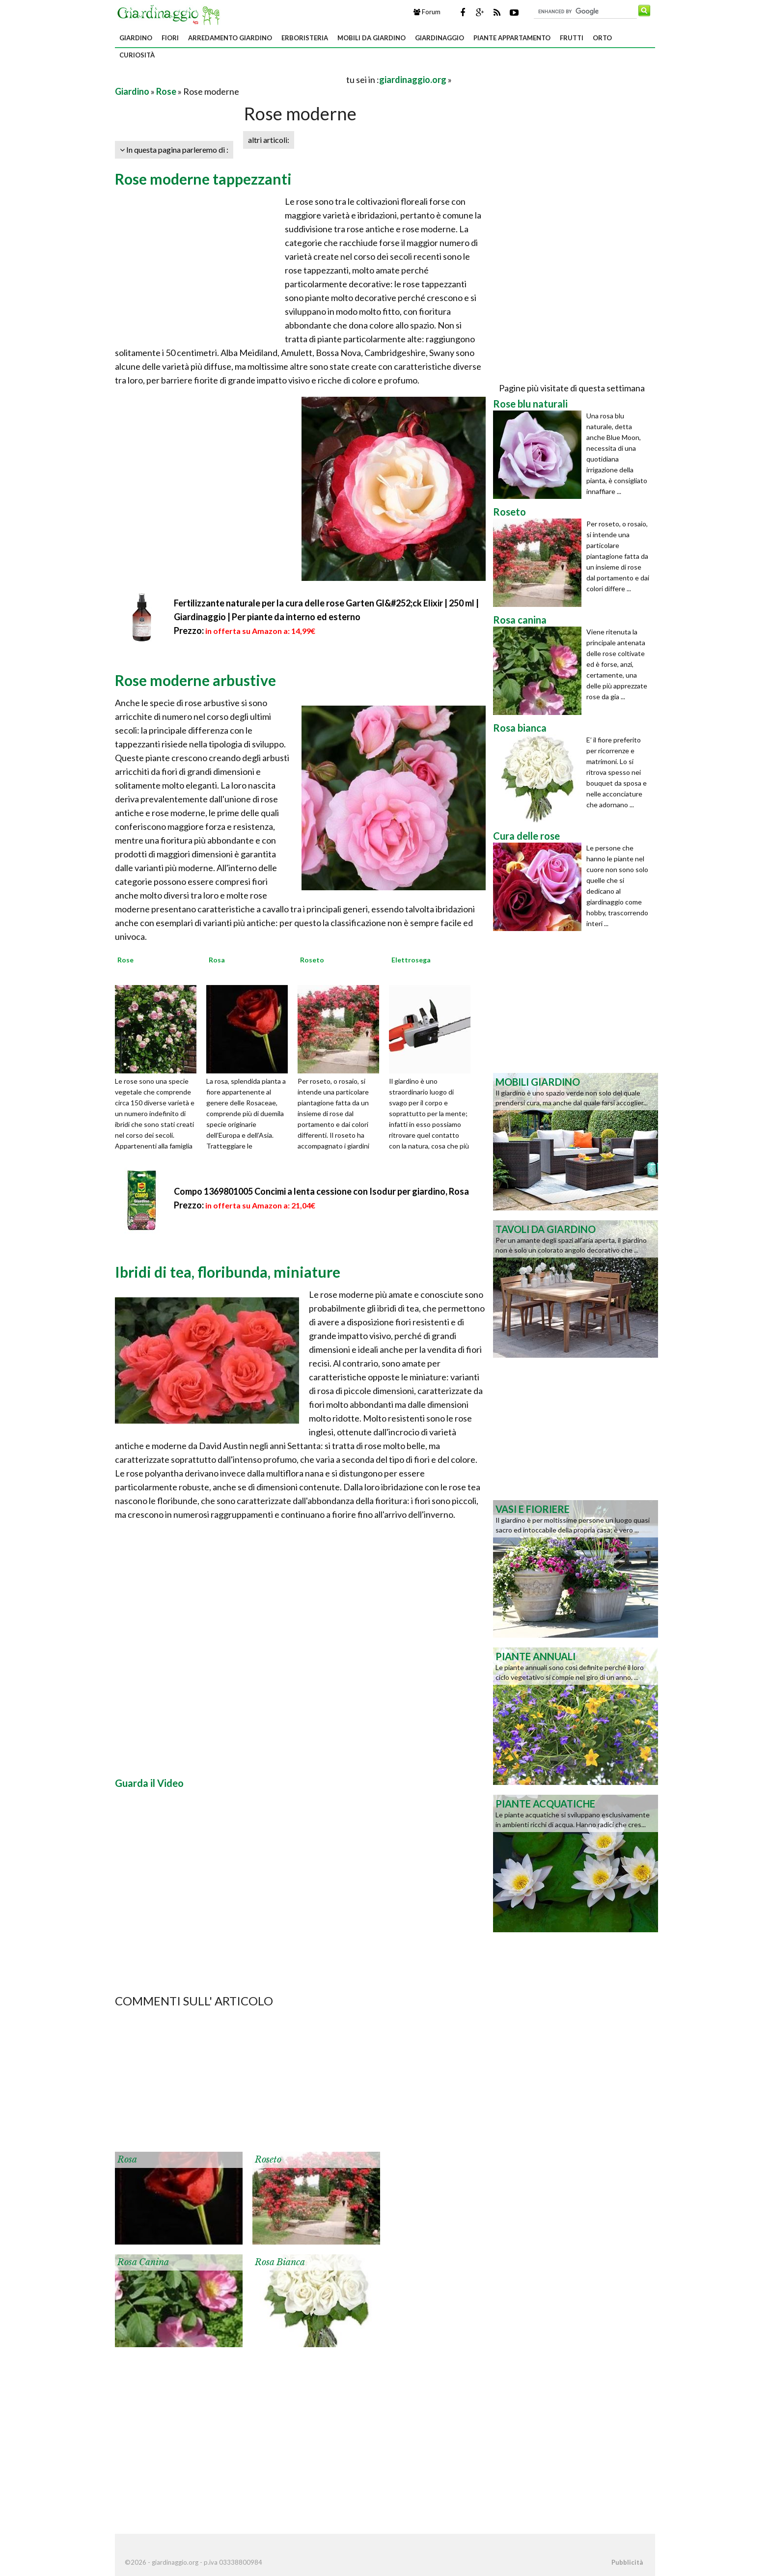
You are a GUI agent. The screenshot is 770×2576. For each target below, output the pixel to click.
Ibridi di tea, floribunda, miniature (227, 1272)
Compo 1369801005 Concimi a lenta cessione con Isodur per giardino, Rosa (321, 1191)
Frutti (571, 38)
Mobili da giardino (371, 38)
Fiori (170, 38)
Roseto (268, 2159)
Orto (602, 38)
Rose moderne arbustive (195, 680)
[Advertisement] (230, 79)
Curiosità (137, 55)
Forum (426, 12)
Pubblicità (627, 2562)
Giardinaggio (439, 38)
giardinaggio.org (412, 79)
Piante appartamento (511, 38)
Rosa (127, 2159)
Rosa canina (143, 2262)
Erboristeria (304, 38)
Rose (166, 91)
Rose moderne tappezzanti (203, 179)
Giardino (135, 38)
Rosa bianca (280, 2262)
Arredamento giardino (230, 38)
